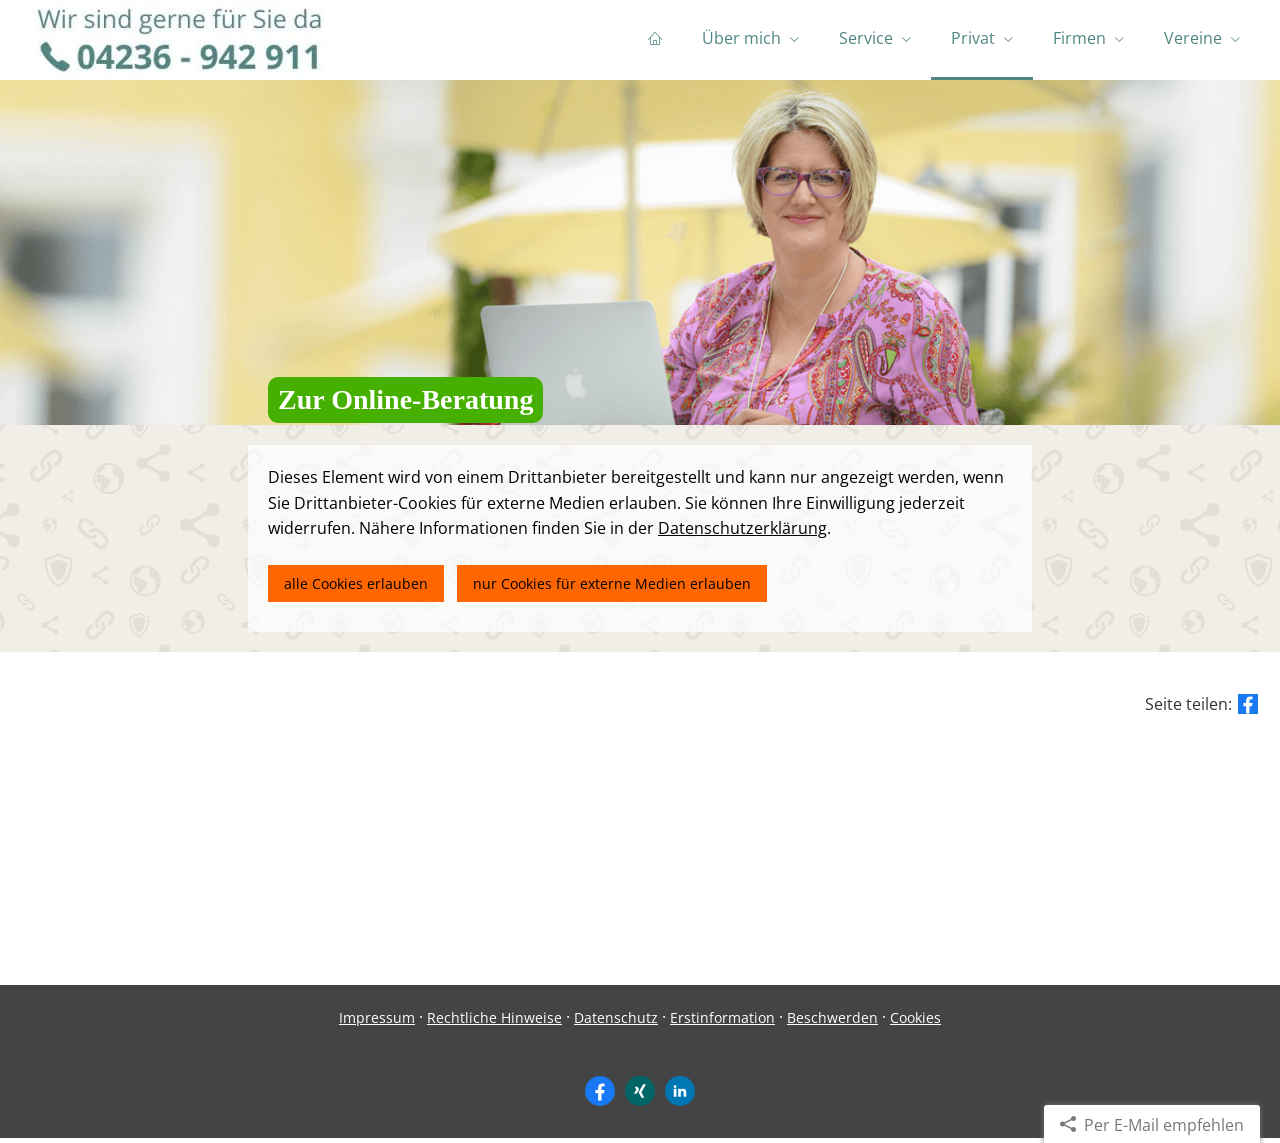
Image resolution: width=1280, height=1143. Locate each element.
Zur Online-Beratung (405, 404)
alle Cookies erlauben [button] (356, 588)
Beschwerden (832, 1022)
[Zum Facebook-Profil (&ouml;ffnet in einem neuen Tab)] (600, 1096)
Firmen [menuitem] (1079, 38)
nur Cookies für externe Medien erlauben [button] (613, 588)
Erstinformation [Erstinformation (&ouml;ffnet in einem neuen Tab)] (722, 1022)
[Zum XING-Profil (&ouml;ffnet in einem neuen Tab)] (640, 1096)
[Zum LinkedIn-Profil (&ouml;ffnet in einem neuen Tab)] (680, 1096)
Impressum (377, 1022)
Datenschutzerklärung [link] (742, 533)
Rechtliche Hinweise (494, 1022)
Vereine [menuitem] (1193, 38)
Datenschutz (616, 1022)
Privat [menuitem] (973, 38)
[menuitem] (655, 40)
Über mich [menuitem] (741, 38)
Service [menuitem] (866, 38)
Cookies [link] (915, 1022)
